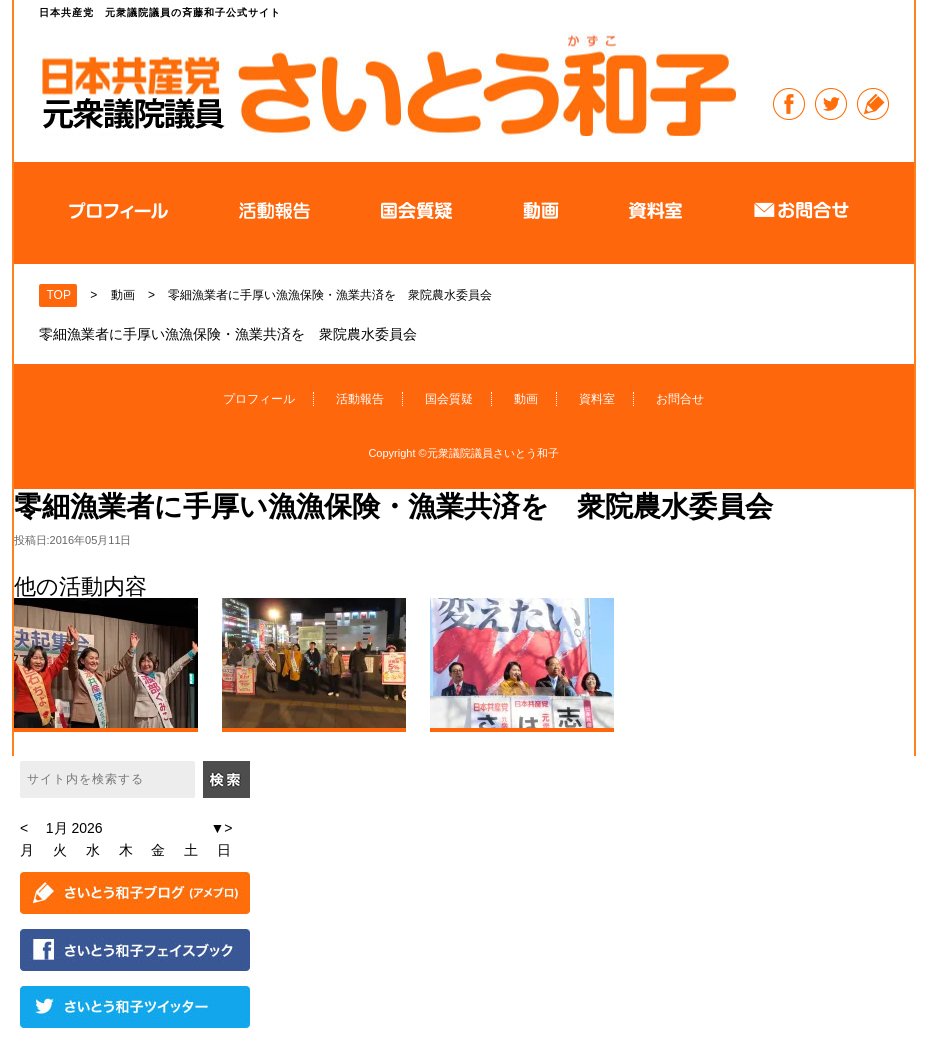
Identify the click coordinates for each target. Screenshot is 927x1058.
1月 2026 (74, 828)
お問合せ (680, 399)
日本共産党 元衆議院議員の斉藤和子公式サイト (388, 84)
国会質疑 (449, 399)
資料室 (597, 399)
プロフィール (259, 399)
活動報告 (360, 399)
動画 (526, 399)
